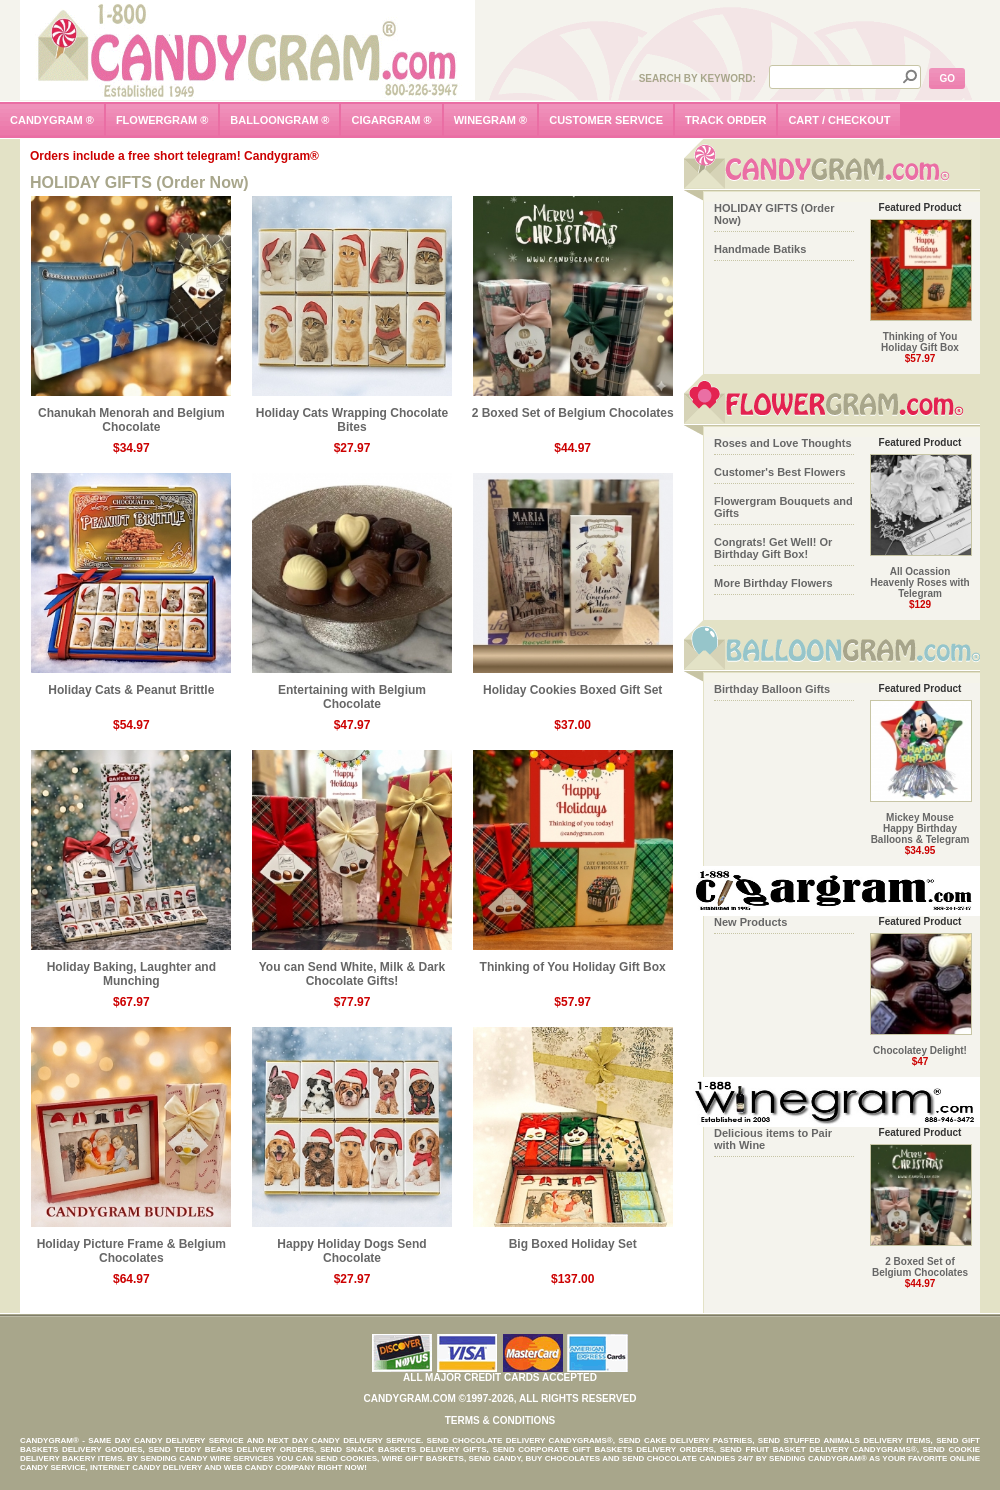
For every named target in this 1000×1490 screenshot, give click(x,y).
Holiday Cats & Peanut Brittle (131, 684)
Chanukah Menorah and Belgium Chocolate (131, 414)
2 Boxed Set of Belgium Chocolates (573, 407)
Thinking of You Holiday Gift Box (573, 961)
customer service (606, 120)
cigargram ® (391, 120)
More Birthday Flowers (773, 583)
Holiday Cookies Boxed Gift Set (573, 684)
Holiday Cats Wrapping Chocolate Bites (352, 414)
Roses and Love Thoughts (783, 443)
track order (725, 120)
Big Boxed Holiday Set (573, 1238)
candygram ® (52, 120)
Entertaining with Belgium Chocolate (352, 691)
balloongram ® (279, 120)
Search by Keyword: (697, 78)
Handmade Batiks (760, 249)
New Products (750, 922)
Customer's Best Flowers (780, 472)
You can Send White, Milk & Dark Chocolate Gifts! (352, 968)
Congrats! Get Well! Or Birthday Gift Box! (773, 548)
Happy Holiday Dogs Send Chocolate (352, 1245)
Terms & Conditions (500, 1420)
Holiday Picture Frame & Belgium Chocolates (131, 1245)
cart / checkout (839, 120)
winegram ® (491, 120)
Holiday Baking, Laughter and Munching (131, 968)
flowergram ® (162, 120)
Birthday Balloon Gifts (772, 689)
